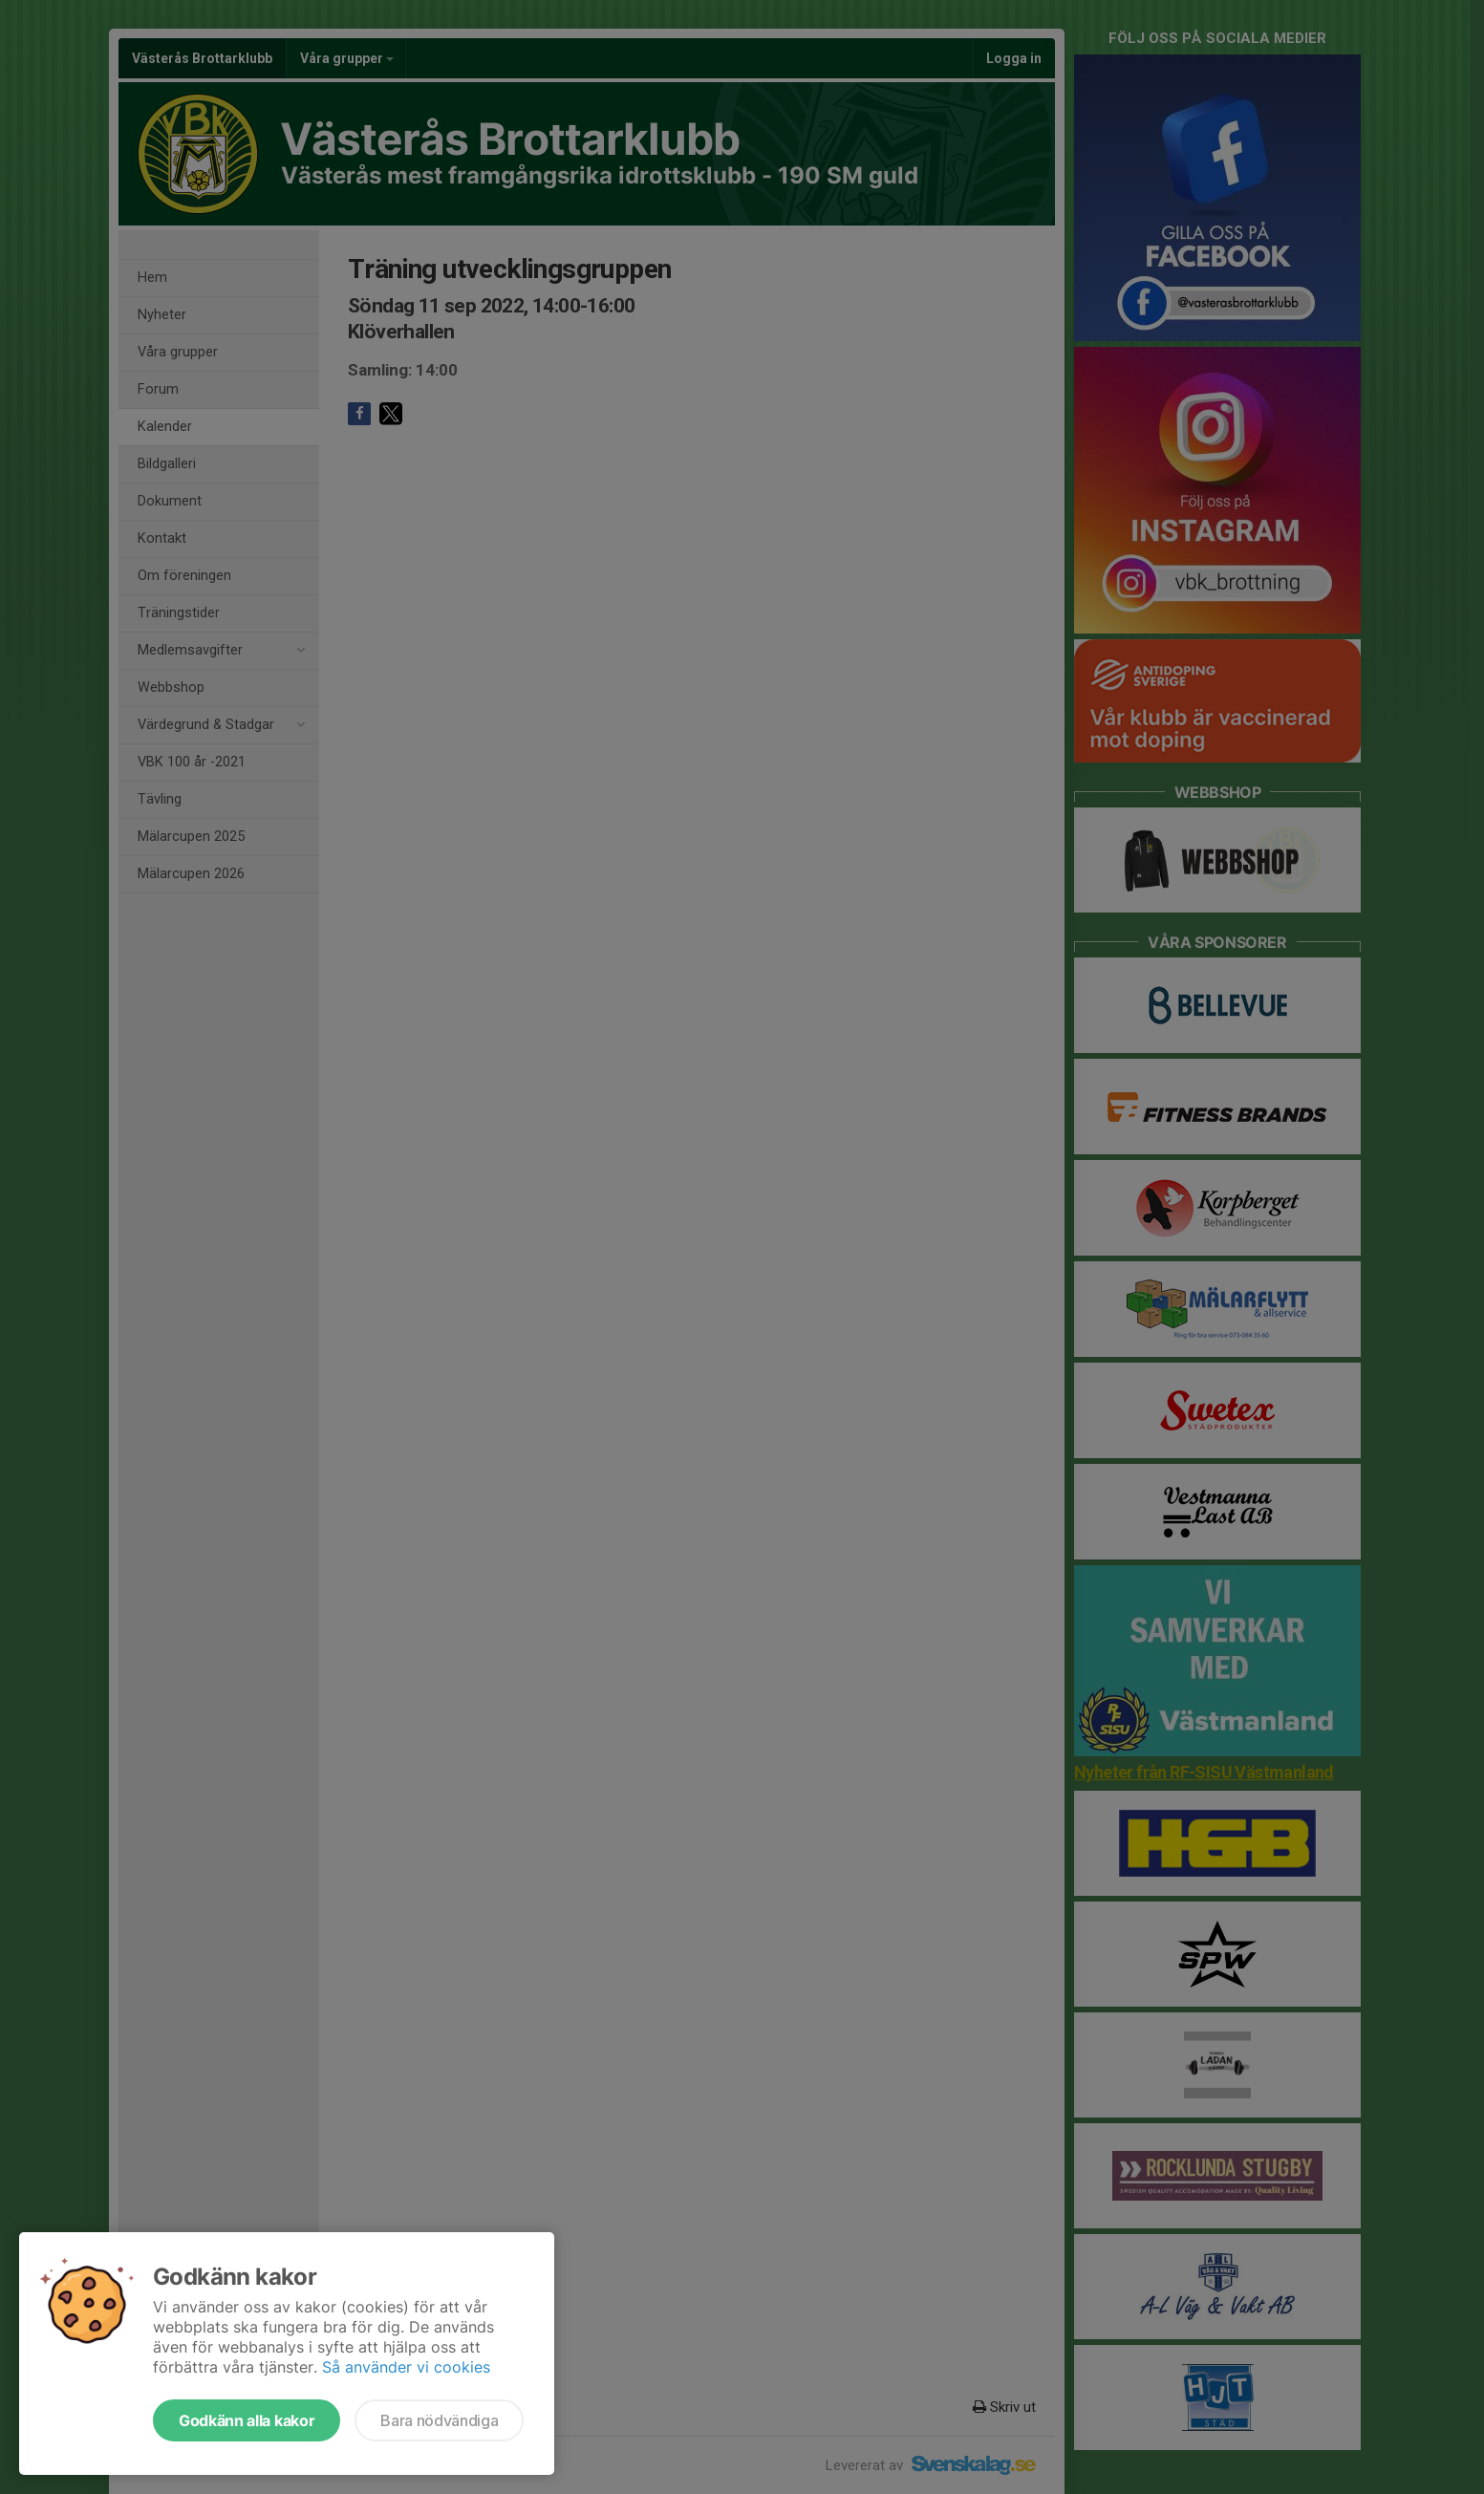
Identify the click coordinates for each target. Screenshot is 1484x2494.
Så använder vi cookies (406, 2366)
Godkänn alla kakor (246, 2420)
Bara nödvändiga (439, 2420)
